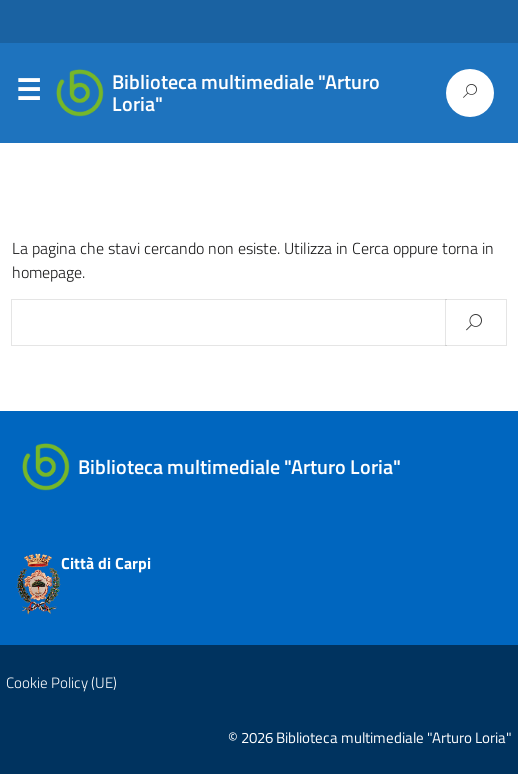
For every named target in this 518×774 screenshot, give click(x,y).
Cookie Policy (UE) (61, 682)
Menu (28, 94)
